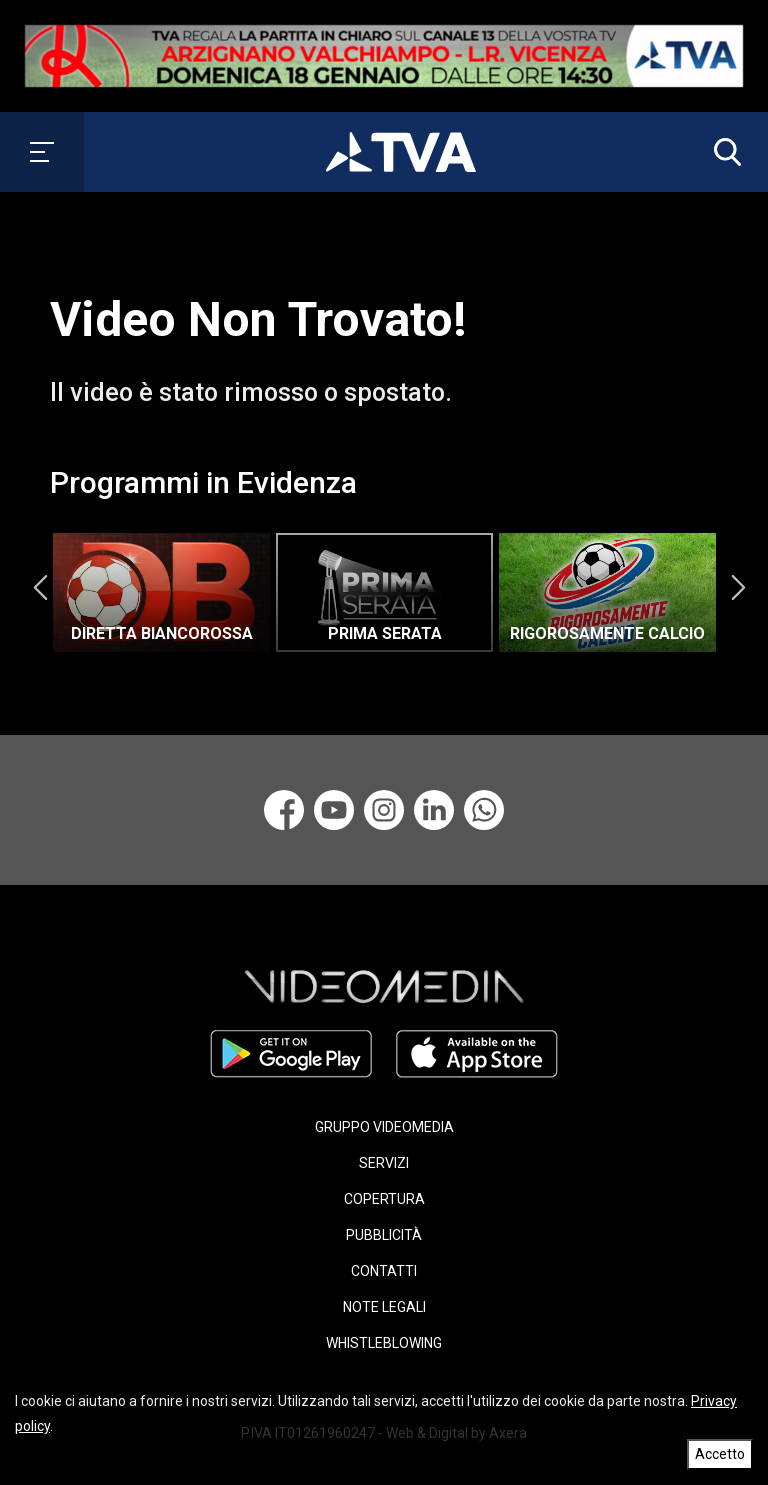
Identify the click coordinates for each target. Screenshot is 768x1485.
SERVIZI (384, 1163)
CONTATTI (384, 1271)
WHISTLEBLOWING (384, 1343)
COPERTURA (384, 1199)
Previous (40, 588)
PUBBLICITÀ (384, 1235)
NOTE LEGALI (384, 1307)
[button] (723, 152)
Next (738, 588)
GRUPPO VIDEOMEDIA (384, 1127)
